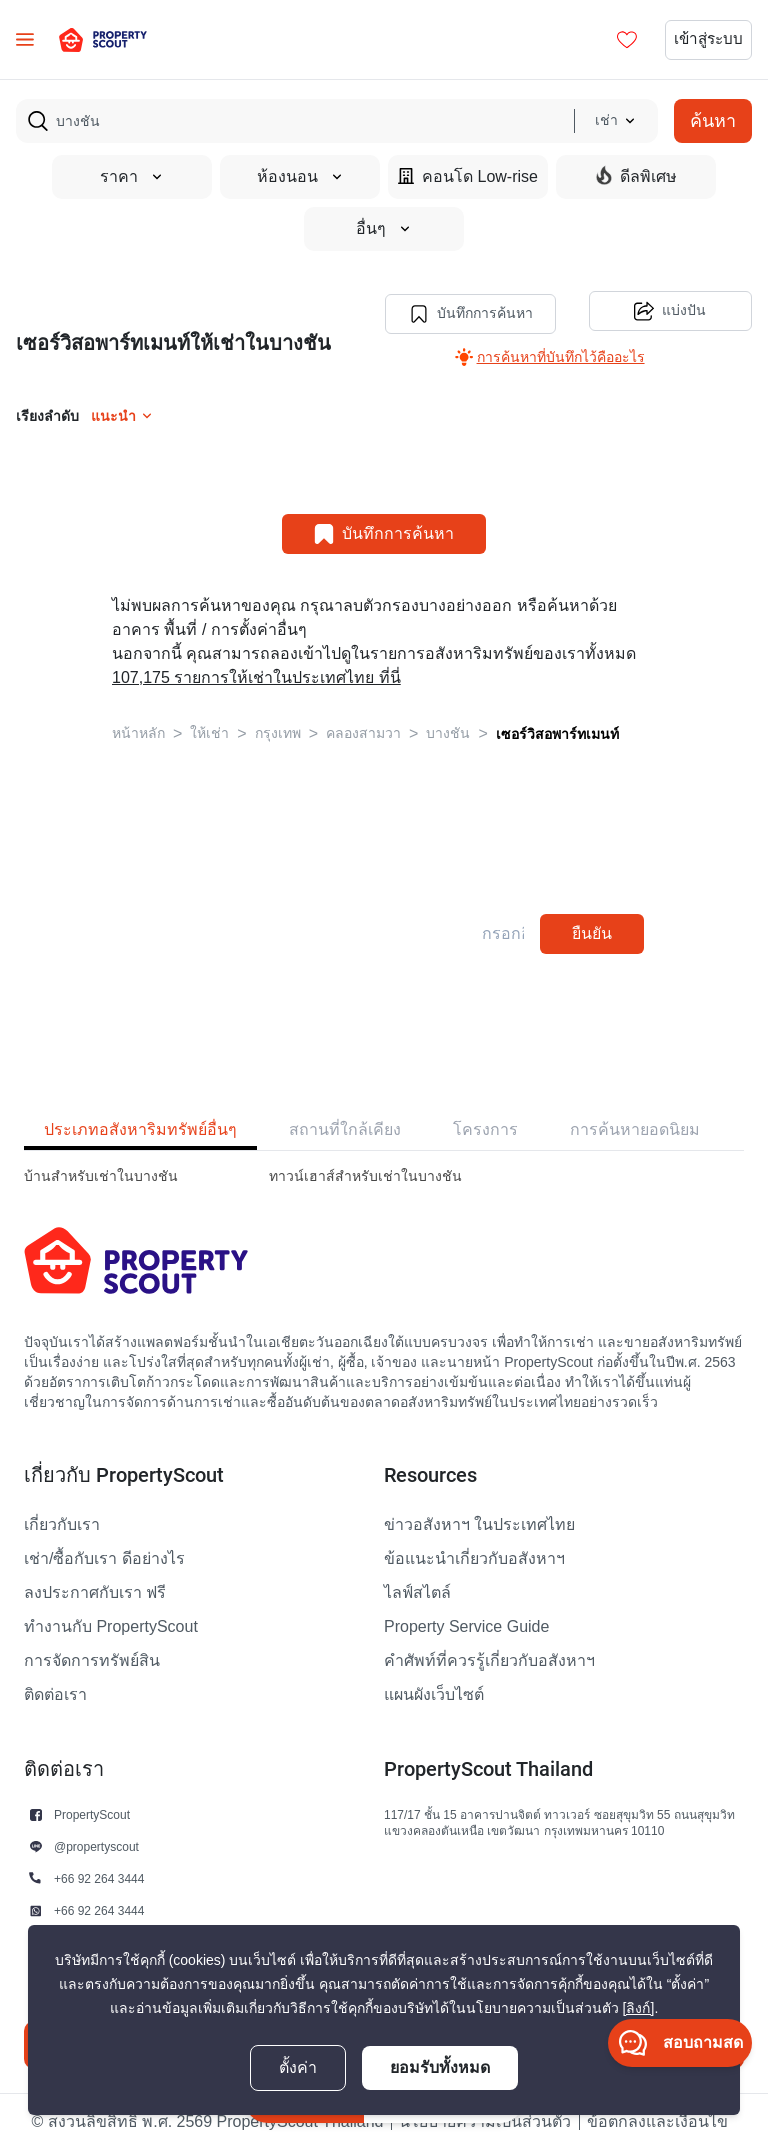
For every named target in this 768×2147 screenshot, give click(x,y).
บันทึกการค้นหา (469, 311)
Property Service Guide (466, 1624)
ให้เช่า (209, 730)
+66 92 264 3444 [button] (99, 1875)
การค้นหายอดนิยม (635, 1126)
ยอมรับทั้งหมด (440, 2067)
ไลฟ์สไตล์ (417, 1590)
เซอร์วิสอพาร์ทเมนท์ (557, 731)
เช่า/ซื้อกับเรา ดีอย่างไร (104, 1556)
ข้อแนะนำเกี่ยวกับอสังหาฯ (474, 1556)
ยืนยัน (592, 930)
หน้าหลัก (138, 730)
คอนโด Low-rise (468, 176)
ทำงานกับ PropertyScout (111, 1624)
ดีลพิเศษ (636, 176)
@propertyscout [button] (96, 1843)
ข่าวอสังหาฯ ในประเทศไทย (479, 1522)
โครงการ (485, 1126)
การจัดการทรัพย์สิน (92, 1658)
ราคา (132, 177)
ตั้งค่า (298, 2068)
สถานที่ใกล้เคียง (345, 1126)
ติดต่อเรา (55, 1692)
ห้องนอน (300, 177)
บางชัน (448, 730)
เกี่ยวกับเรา (62, 1522)
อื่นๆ (384, 229)
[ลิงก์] (639, 2008)
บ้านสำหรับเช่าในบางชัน (101, 1173)
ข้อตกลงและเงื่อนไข (657, 2119)
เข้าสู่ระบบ (706, 40)
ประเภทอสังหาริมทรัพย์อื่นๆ (140, 1126)
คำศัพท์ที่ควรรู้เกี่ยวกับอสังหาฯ (489, 1658)
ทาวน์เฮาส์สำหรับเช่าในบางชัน (365, 1173)
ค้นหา (713, 120)
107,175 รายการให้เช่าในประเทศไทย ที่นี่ (256, 675)
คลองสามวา (363, 730)
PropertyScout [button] (92, 1811)
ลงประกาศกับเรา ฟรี (95, 1590)
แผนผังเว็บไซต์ (434, 1692)
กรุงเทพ (278, 730)
